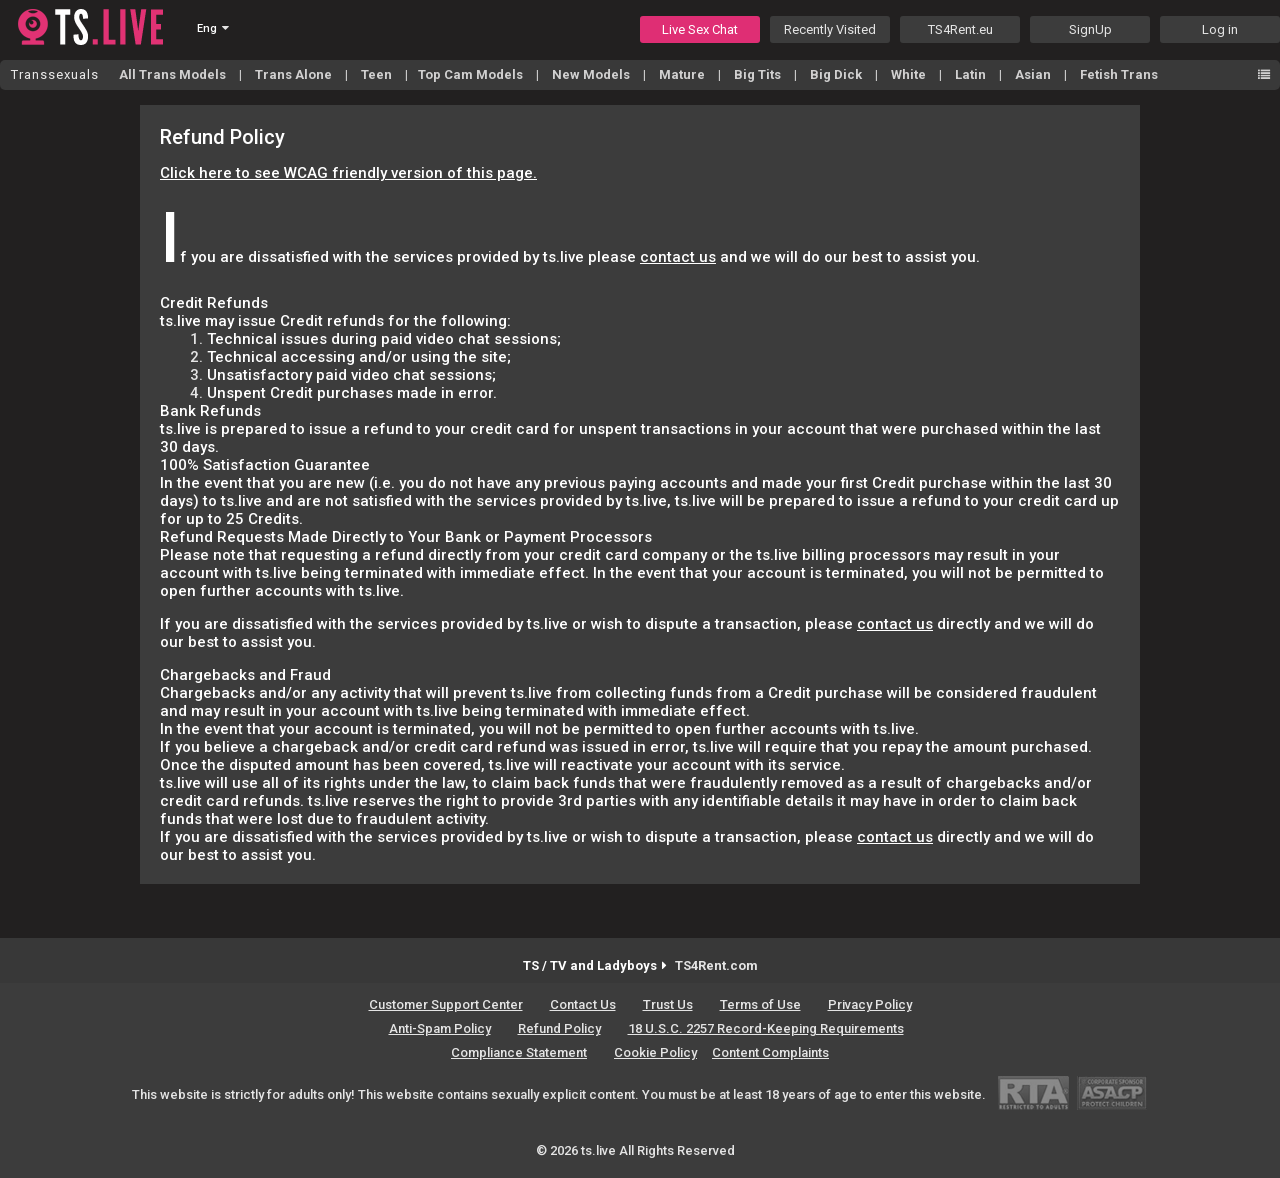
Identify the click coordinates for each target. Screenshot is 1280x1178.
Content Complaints (770, 1052)
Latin (972, 74)
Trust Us (668, 1004)
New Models (592, 74)
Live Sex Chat (700, 29)
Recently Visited (830, 29)
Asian (1034, 74)
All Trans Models (174, 74)
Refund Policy (559, 1028)
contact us (678, 257)
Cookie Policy (655, 1052)
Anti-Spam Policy (440, 1028)
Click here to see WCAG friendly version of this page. (348, 173)
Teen (378, 74)
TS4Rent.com (716, 965)
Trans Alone (295, 74)
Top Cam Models (472, 74)
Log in (1220, 29)
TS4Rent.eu (960, 29)
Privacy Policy (870, 1004)
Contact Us (583, 1004)
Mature (683, 74)
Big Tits (759, 74)
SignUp (1090, 29)
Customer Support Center (446, 1004)
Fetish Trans (1119, 74)
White (910, 74)
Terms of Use (760, 1004)
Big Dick (837, 74)
